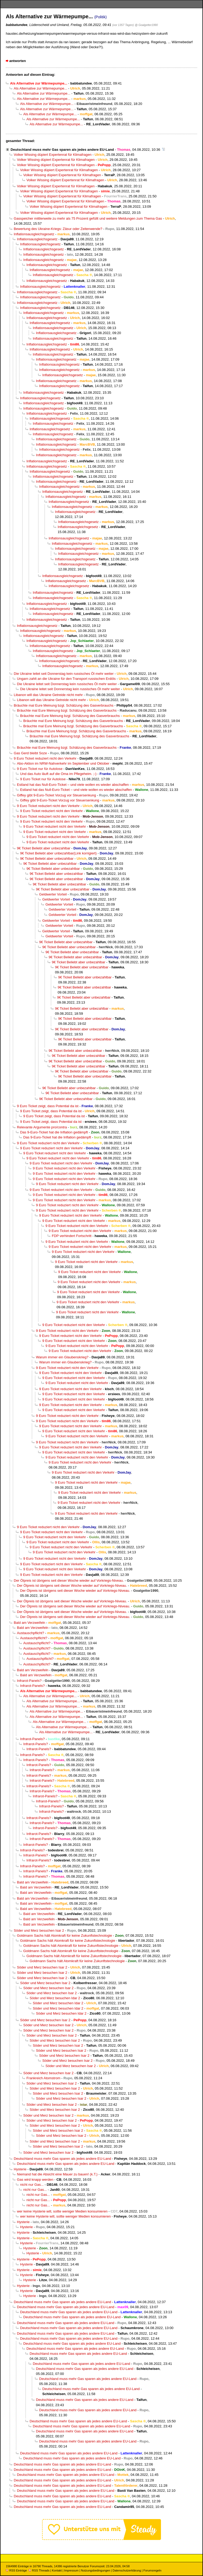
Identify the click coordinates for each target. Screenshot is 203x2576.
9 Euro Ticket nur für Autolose (39, 769)
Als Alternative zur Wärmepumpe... (40, 88)
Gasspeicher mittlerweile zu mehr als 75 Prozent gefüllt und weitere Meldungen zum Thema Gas (88, 218)
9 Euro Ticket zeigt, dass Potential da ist (48, 1106)
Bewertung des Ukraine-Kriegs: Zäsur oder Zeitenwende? (58, 229)
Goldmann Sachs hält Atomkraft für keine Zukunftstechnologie (64, 1935)
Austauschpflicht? (30, 1633)
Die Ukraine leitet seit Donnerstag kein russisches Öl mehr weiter (64, 674)
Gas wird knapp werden (35, 2180)
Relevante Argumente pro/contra (42, 1127)
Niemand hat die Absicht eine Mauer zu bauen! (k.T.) (57, 2174)
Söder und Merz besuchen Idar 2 (55, 1998)
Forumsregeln (152, 2570)
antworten (17, 61)
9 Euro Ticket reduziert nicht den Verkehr (45, 758)
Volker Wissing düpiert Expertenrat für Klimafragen (52, 155)
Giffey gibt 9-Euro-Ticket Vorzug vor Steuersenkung (56, 795)
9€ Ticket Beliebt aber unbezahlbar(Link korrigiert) (58, 853)
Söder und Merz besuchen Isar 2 (39, 1930)
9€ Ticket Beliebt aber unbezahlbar (43, 848)
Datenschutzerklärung (127, 2570)
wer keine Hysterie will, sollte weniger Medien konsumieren (62, 2211)
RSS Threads (39, 2570)
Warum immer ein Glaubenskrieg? (62, 1357)
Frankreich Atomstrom (43, 2078)
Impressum (71, 2570)
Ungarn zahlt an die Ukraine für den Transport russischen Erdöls (66, 679)
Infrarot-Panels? (29, 1681)
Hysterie (20, 2169)
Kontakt (57, 2570)
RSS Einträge (16, 2570)
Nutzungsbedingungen (95, 2570)
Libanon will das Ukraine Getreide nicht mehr (48, 695)
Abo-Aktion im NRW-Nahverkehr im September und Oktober (63, 763)
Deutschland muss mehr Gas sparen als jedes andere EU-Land (62, 150)
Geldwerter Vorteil (53, 894)
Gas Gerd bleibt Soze (30, 753)
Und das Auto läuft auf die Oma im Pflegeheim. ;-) (58, 774)
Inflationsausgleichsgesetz (34, 234)
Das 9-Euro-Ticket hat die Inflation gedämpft (54, 1132)
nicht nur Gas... (32, 2185)
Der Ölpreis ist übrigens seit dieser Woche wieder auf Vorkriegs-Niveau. (69, 1580)
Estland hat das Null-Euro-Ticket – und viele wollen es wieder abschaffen (73, 785)
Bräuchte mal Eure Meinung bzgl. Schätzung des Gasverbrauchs (63, 705)
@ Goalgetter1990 (146, 24)
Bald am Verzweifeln (29, 1623)
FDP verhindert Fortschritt (71, 1236)
